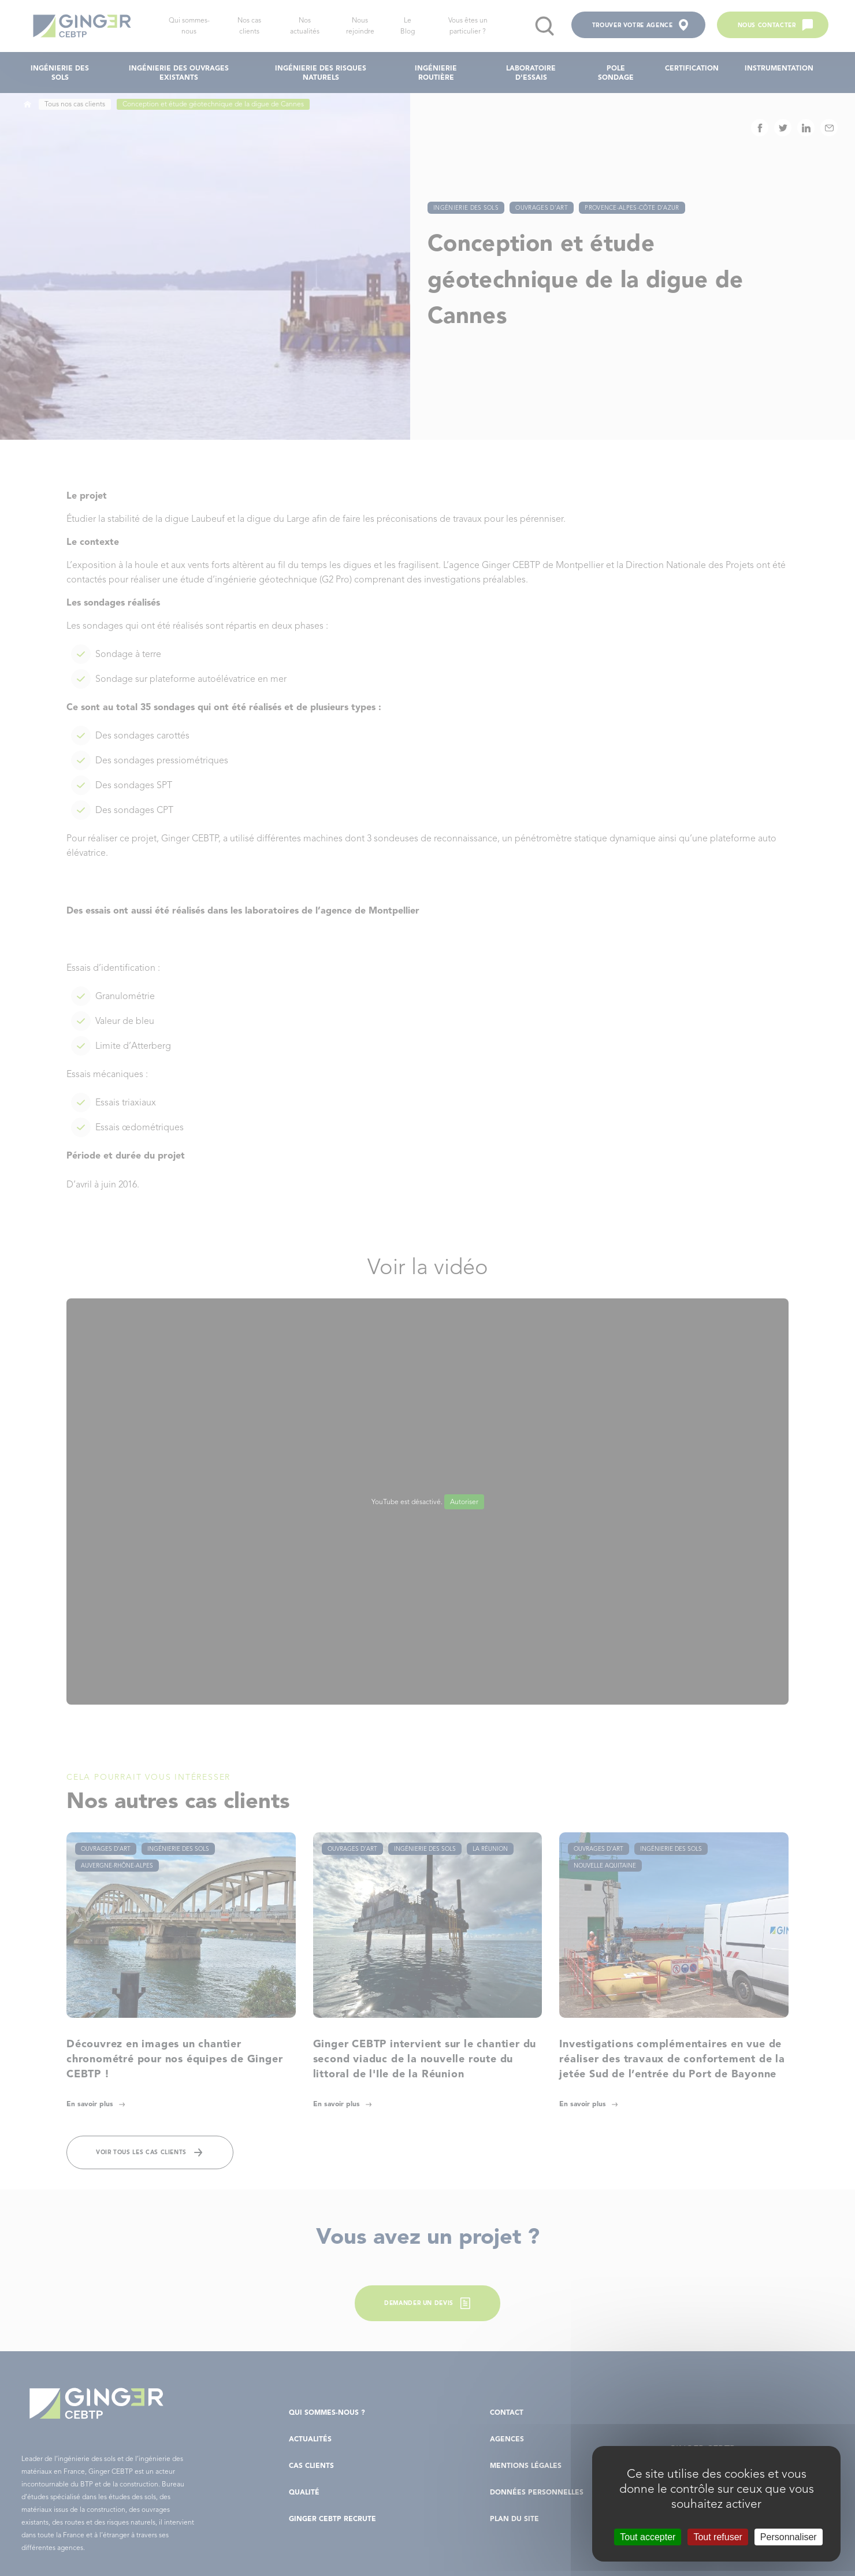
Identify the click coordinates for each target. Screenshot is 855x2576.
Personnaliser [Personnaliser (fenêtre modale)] (788, 2537)
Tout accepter (647, 2537)
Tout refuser (717, 2537)
